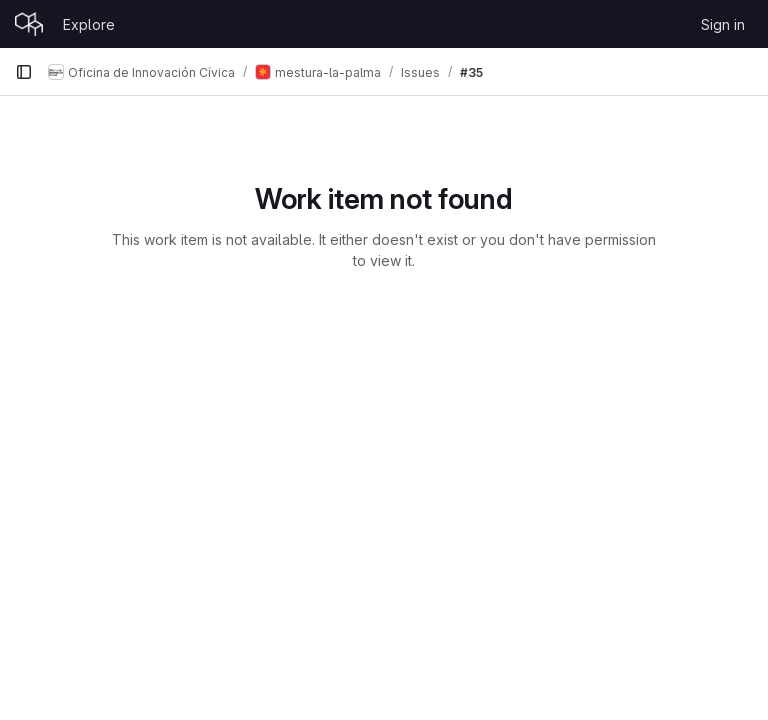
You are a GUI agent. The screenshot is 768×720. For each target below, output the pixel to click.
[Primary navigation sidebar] (24, 72)
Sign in (723, 24)
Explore (89, 24)
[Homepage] (29, 24)
